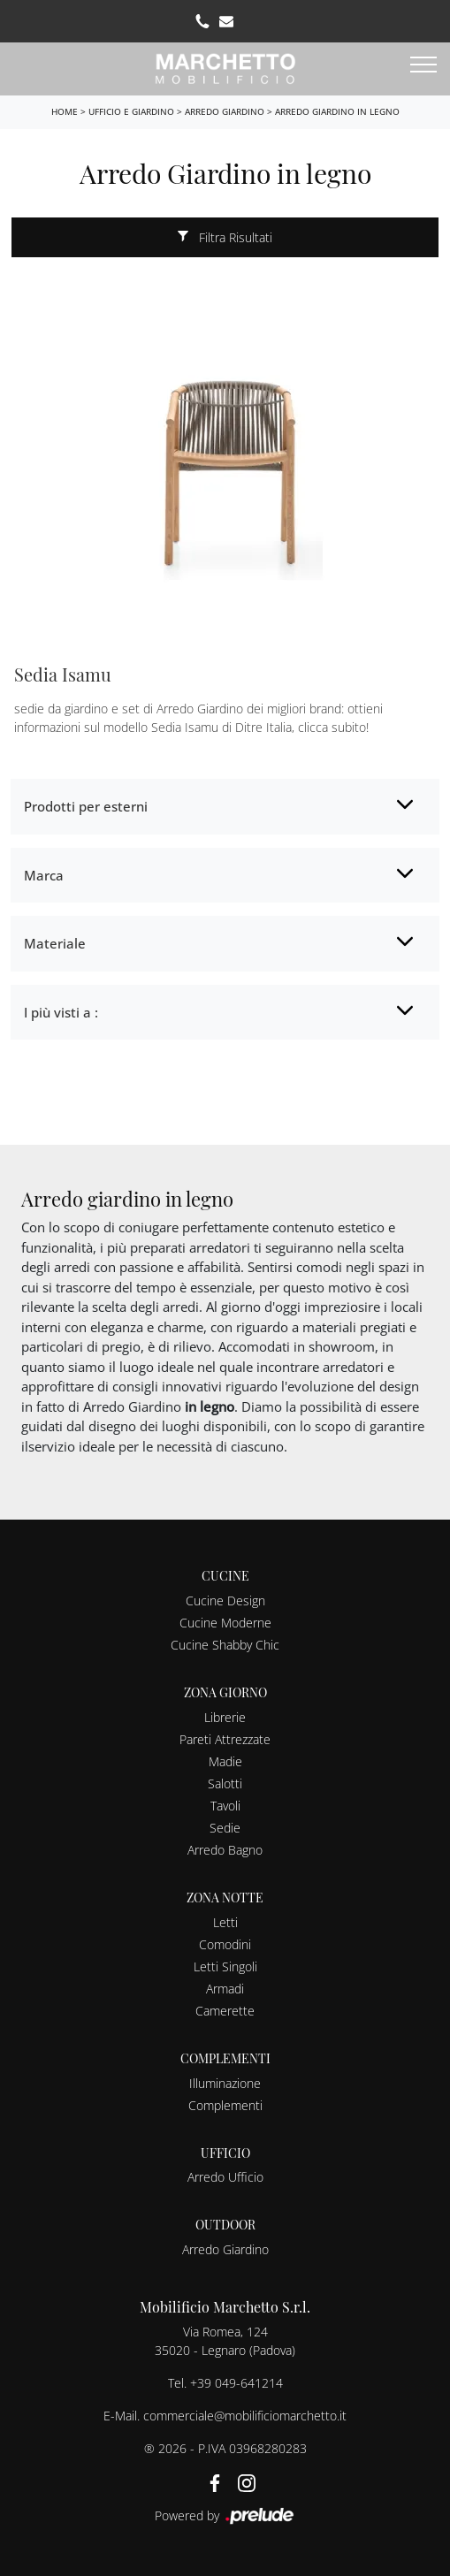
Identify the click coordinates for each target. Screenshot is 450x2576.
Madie (225, 1761)
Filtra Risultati (225, 237)
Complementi (225, 2105)
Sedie (225, 1827)
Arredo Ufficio (225, 2176)
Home (64, 111)
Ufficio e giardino (131, 111)
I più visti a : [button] (61, 1012)
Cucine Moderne (225, 1622)
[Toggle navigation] (423, 65)
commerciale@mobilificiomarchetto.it (245, 2415)
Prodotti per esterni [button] (86, 806)
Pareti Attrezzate (225, 1739)
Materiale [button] (55, 943)
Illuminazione (225, 2083)
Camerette (225, 2010)
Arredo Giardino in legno (337, 111)
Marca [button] (44, 875)
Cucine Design (225, 1600)
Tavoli (225, 1805)
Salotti (225, 1783)
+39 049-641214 (236, 2382)
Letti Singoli (225, 1966)
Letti (225, 1922)
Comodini (225, 1944)
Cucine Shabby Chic (225, 1644)
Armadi (225, 1988)
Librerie (225, 1717)
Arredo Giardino (224, 111)
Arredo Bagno (225, 1849)
